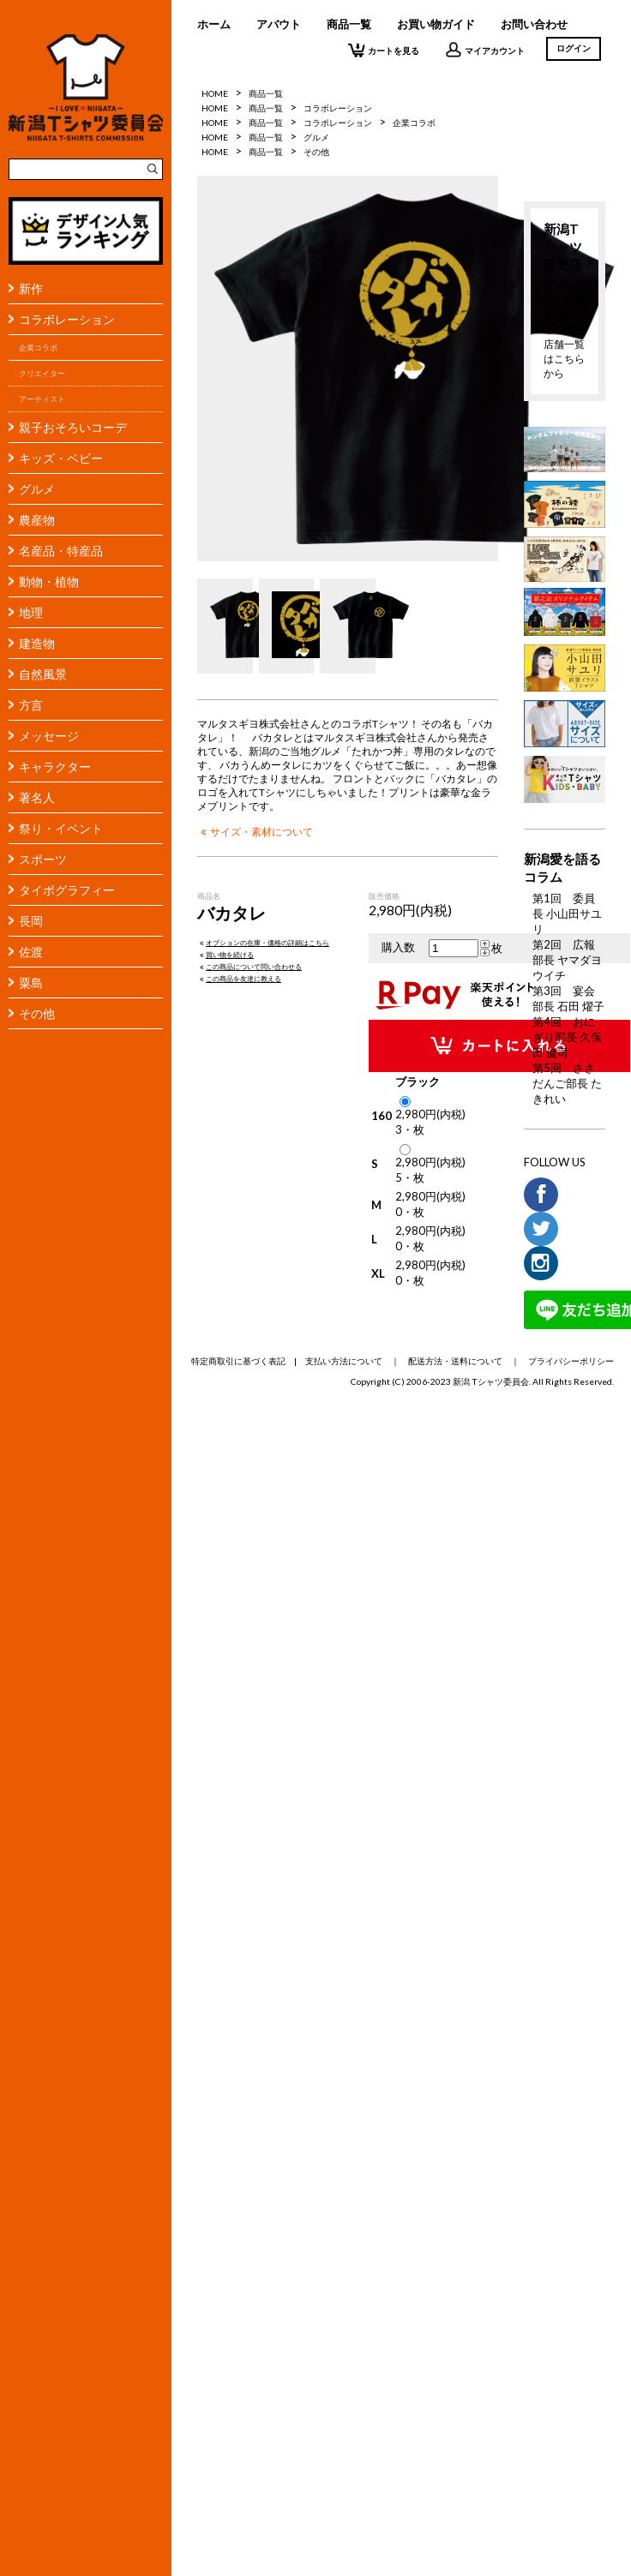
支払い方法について (343, 1361)
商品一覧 (349, 24)
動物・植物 (49, 581)
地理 (31, 612)
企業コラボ (38, 347)
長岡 (31, 921)
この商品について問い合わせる (249, 966)
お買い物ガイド (436, 24)
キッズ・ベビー (61, 458)
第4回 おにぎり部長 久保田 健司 (567, 1037)
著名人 (37, 797)
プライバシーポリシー (571, 1361)
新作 (31, 288)
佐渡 (31, 951)
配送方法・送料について (455, 1361)
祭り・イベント (61, 828)
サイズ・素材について (255, 831)
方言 (31, 705)
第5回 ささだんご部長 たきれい (567, 1083)
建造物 (37, 643)
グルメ (37, 489)
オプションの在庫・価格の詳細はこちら (263, 942)
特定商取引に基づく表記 (238, 1361)
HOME (214, 93)
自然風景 (43, 674)
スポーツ (43, 859)
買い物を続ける (225, 954)
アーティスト (42, 399)
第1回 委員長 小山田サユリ (567, 913)
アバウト (278, 24)
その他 (37, 1013)
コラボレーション (67, 319)
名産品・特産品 (61, 550)
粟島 (31, 982)
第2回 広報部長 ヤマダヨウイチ (567, 960)
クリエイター (42, 373)
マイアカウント (485, 49)
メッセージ (49, 735)
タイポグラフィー (67, 890)
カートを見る (383, 49)
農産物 (37, 519)
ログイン (573, 48)
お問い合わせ (534, 24)
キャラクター (55, 766)
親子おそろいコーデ (73, 427)
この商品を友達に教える (239, 978)
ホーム (214, 24)
